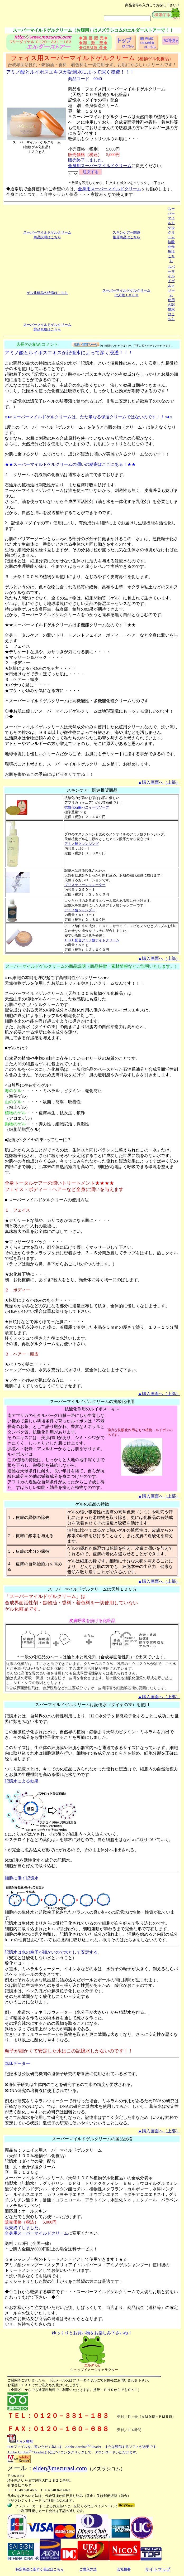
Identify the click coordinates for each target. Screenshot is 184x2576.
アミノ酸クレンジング (81, 844)
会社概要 (124, 2569)
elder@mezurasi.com (60, 2468)
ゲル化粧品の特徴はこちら (47, 293)
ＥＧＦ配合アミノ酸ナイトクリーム (91, 940)
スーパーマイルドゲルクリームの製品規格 (92, 2139)
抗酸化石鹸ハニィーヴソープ (86, 807)
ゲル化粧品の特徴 (92, 1504)
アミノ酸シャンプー (79, 910)
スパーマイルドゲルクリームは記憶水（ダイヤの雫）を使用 (92, 1704)
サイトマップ (157, 2569)
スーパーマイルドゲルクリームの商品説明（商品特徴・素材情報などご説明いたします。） (92, 966)
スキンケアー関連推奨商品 (92, 790)
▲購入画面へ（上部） (159, 782)
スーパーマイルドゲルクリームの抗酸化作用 (92, 1401)
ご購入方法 (88, 2569)
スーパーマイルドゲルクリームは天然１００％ (92, 1589)
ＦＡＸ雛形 (20, 2441)
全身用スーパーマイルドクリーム (99, 165)
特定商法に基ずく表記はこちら (40, 2569)
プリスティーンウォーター (85, 885)
